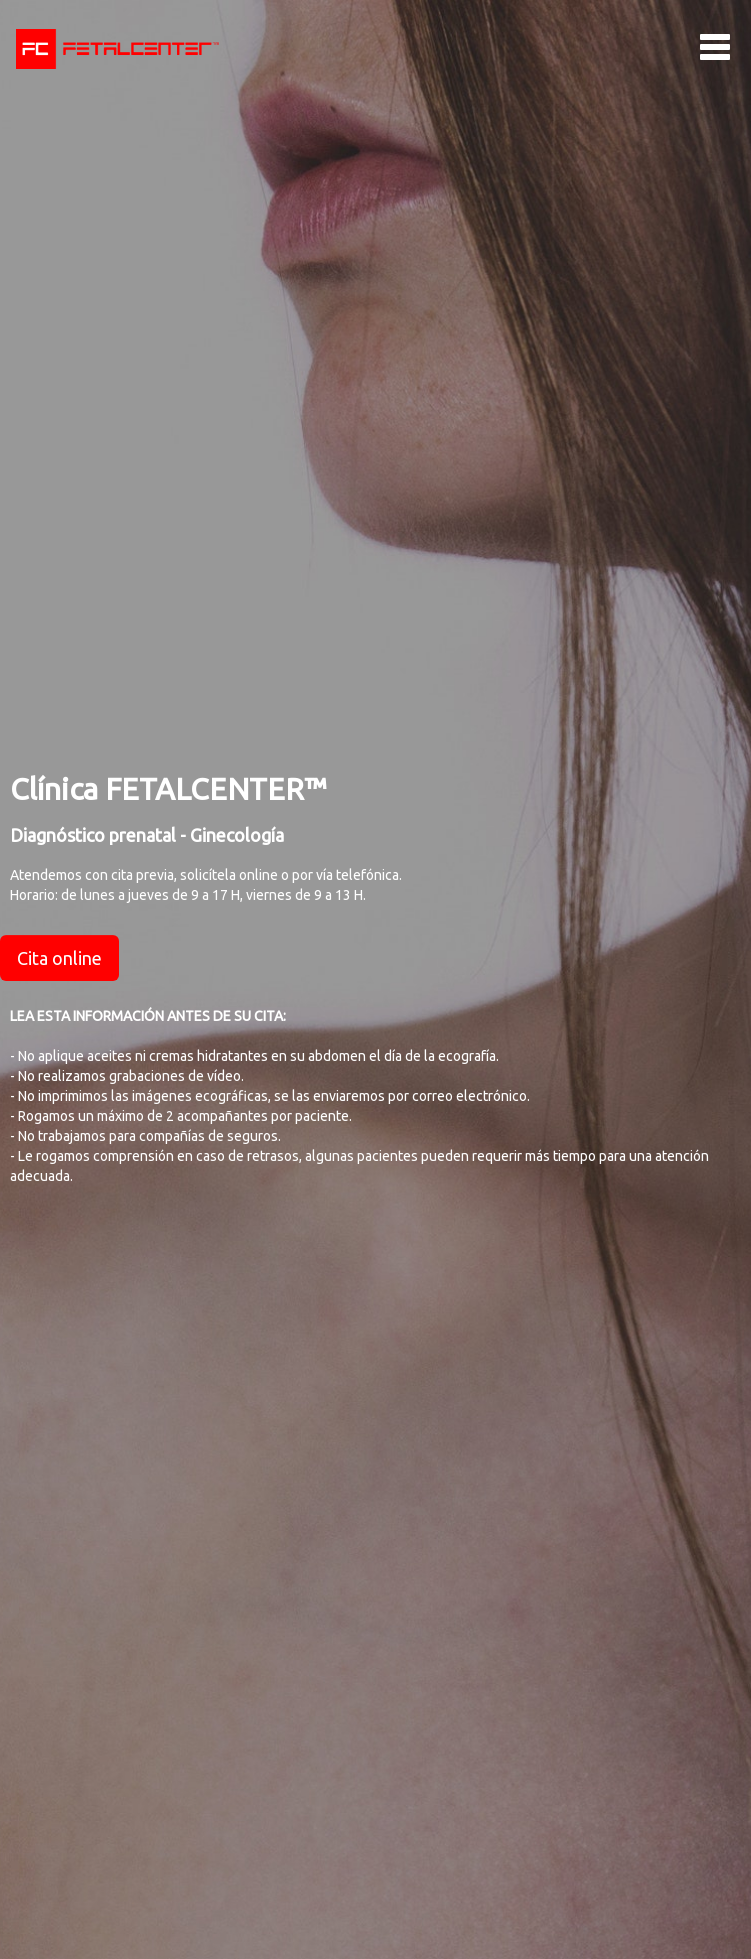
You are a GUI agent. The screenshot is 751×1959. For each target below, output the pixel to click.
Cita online (59, 958)
